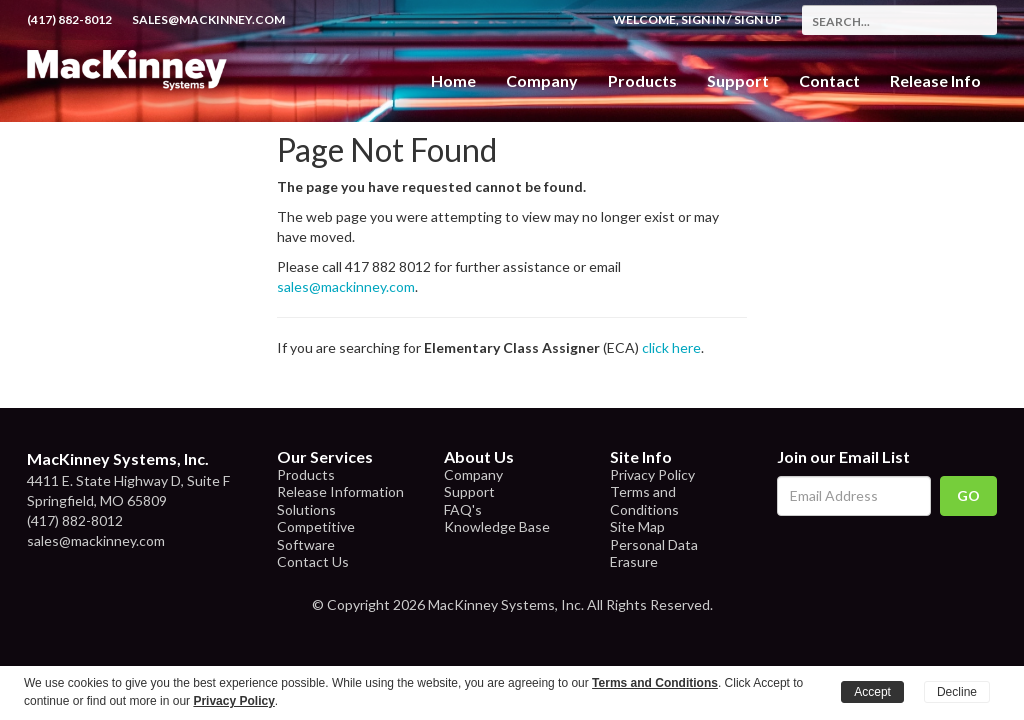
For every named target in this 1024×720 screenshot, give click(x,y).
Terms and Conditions (644, 500)
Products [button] (642, 80)
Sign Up (758, 19)
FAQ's (463, 509)
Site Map (637, 526)
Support (738, 80)
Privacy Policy (652, 474)
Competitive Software (316, 535)
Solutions (306, 509)
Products (306, 474)
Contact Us (313, 561)
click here (671, 347)
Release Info (935, 80)
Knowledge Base (497, 526)
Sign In (703, 19)
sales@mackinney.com (208, 19)
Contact (829, 80)
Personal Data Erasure (654, 553)
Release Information (340, 491)
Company (542, 80)
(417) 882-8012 (69, 19)
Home (453, 80)
